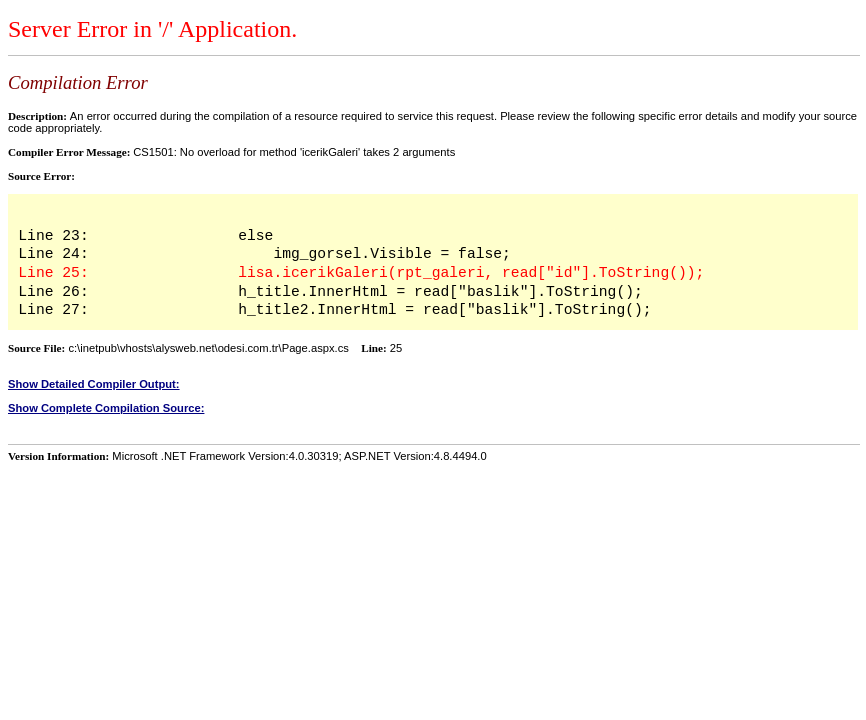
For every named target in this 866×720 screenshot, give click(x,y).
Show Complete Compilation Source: (106, 408)
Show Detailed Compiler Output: (94, 384)
